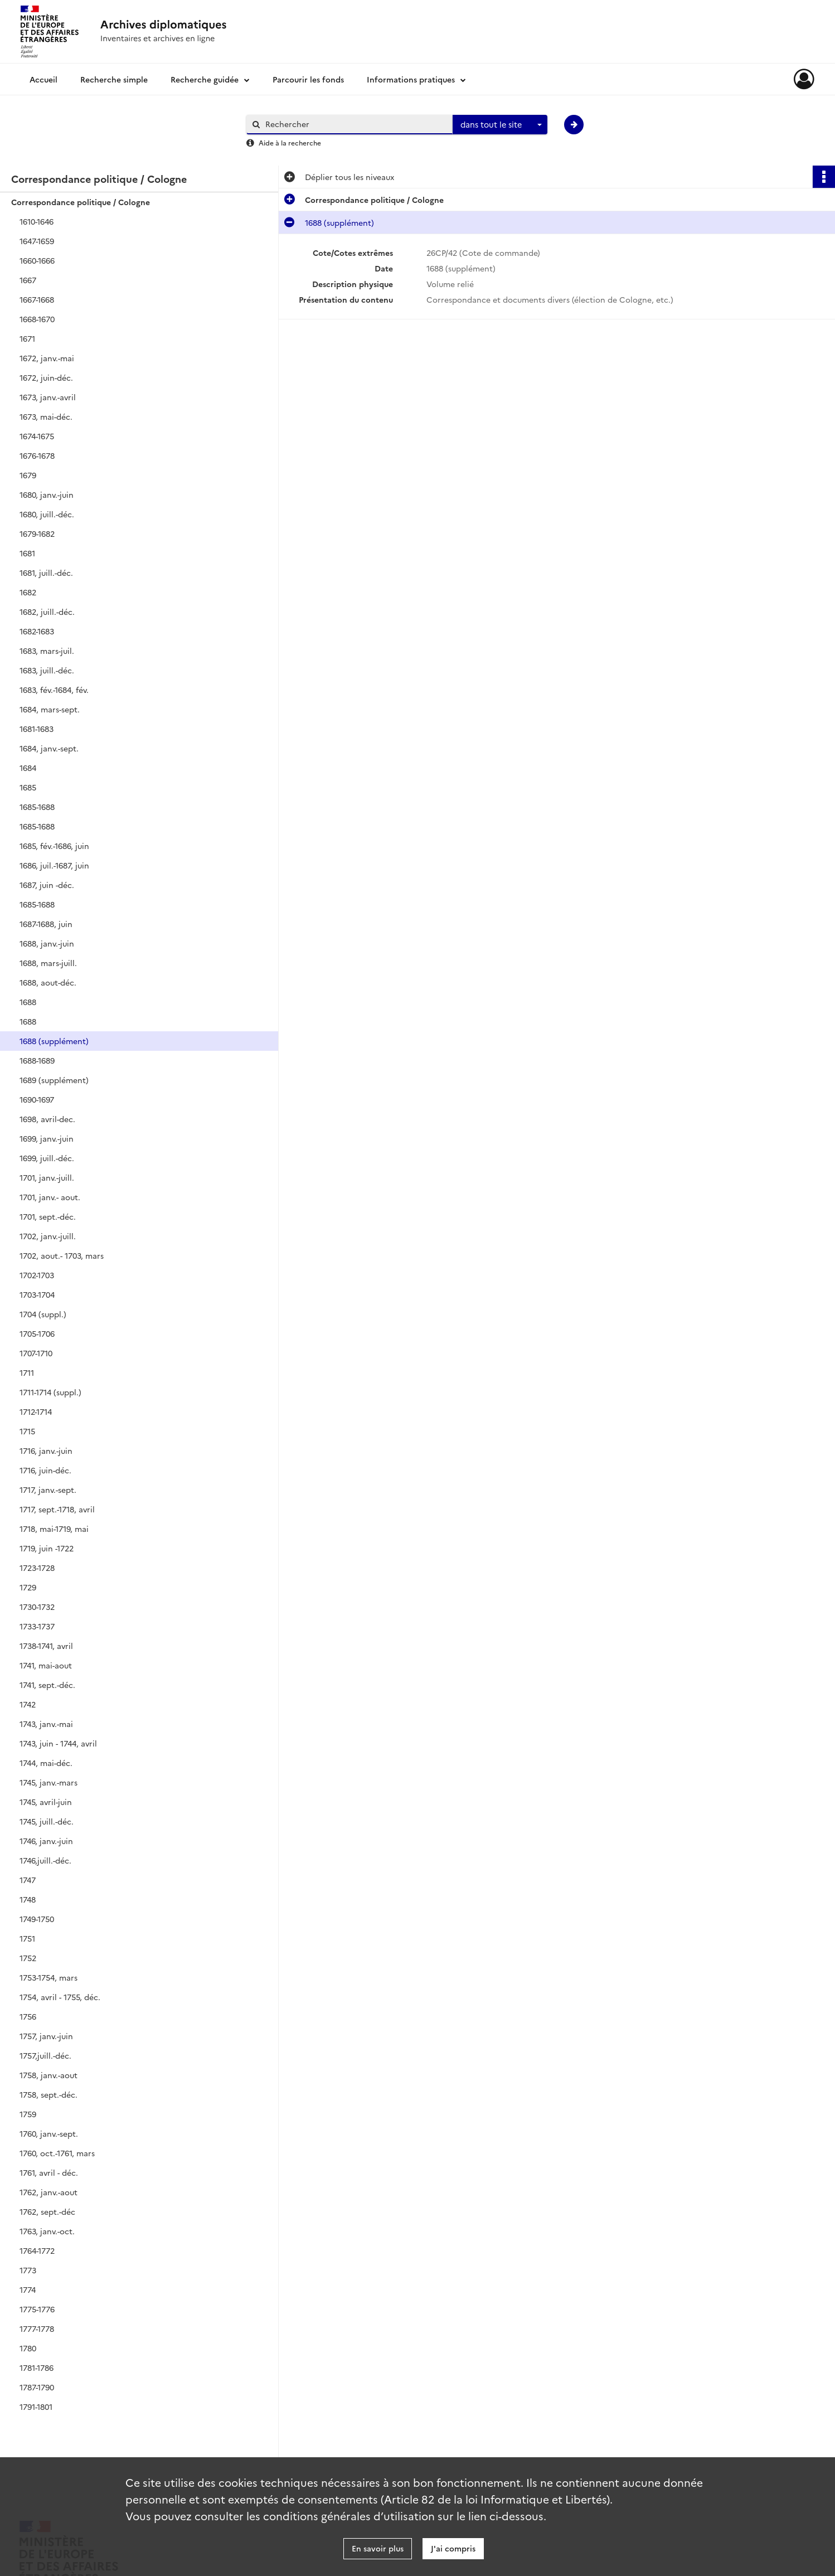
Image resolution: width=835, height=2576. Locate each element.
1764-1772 (37, 2250)
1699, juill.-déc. (47, 1157)
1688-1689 (37, 1060)
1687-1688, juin (46, 923)
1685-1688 (37, 806)
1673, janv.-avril (48, 396)
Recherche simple (114, 79)
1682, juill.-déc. (47, 611)
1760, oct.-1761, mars (57, 2152)
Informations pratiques (411, 79)
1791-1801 (36, 2406)
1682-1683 (37, 631)
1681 (27, 553)
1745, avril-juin (46, 1801)
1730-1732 (37, 1606)
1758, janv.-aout (48, 2074)
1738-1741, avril (46, 1645)
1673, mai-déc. (46, 416)
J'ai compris (453, 2548)
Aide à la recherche (290, 142)
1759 (28, 2113)
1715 (27, 1431)
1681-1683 (37, 728)
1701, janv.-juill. (47, 1177)
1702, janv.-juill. (48, 1235)
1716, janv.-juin (46, 1450)
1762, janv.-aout (48, 2191)
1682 (28, 592)
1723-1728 (37, 1567)
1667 (28, 279)
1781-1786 (37, 2367)
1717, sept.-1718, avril (57, 1509)
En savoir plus (378, 2548)
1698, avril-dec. (47, 1118)
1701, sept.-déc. (48, 1216)
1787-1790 (37, 2387)
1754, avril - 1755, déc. (60, 1996)
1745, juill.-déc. (47, 1821)
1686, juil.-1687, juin (54, 865)
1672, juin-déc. (46, 377)
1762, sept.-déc (47, 2211)
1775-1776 (37, 2309)
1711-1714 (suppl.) (50, 1392)
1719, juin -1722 (47, 1548)
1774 (28, 2289)
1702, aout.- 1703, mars (62, 1255)
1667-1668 (37, 299)
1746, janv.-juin (46, 1840)
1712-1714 (36, 1411)
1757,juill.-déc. (45, 2055)
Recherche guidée (205, 79)
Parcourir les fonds (308, 79)
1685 (28, 787)
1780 (28, 2348)
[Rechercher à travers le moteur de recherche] (355, 124)
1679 (28, 475)
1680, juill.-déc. (47, 514)
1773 (28, 2270)
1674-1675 (37, 436)
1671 (27, 338)
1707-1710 (36, 1353)
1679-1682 (37, 533)
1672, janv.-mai (47, 357)
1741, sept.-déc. (47, 1684)
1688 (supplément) (54, 1040)
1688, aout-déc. (48, 982)
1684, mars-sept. (50, 709)
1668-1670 (37, 318)
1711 (27, 1372)
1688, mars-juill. (48, 962)
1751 (27, 1938)
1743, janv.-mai (46, 1723)
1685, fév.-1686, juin (54, 845)
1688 (28, 1001)
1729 (28, 1587)
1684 (28, 767)
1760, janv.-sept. (49, 2133)
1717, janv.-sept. (48, 1489)
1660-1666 (37, 260)
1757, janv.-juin (46, 2035)
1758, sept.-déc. (48, 2094)
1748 (28, 1899)
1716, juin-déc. (45, 1470)
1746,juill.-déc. (45, 1860)
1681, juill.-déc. (46, 572)
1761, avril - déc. (49, 2172)
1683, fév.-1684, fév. (54, 689)
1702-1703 (37, 1274)
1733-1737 (37, 1626)
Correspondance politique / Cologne (80, 201)
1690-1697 (37, 1099)
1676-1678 (37, 455)
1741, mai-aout (46, 1665)
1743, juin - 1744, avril (58, 1743)
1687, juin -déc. (47, 884)
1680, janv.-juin (47, 494)
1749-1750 (37, 1918)
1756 (28, 2016)
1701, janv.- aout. (50, 1196)
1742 (28, 1704)
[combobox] (500, 125)
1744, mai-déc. (46, 1762)
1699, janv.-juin (47, 1138)
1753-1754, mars (48, 1977)
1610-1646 (37, 221)
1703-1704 (37, 1294)
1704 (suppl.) (43, 1313)
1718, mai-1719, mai (54, 1528)
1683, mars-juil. (47, 650)
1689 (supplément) (54, 1079)
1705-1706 (37, 1333)
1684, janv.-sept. (49, 748)
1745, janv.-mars (48, 1782)
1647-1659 (37, 240)
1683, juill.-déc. (47, 670)
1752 (28, 1957)
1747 (28, 1879)
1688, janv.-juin (47, 943)
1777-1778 (37, 2328)
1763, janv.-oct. (47, 2231)
